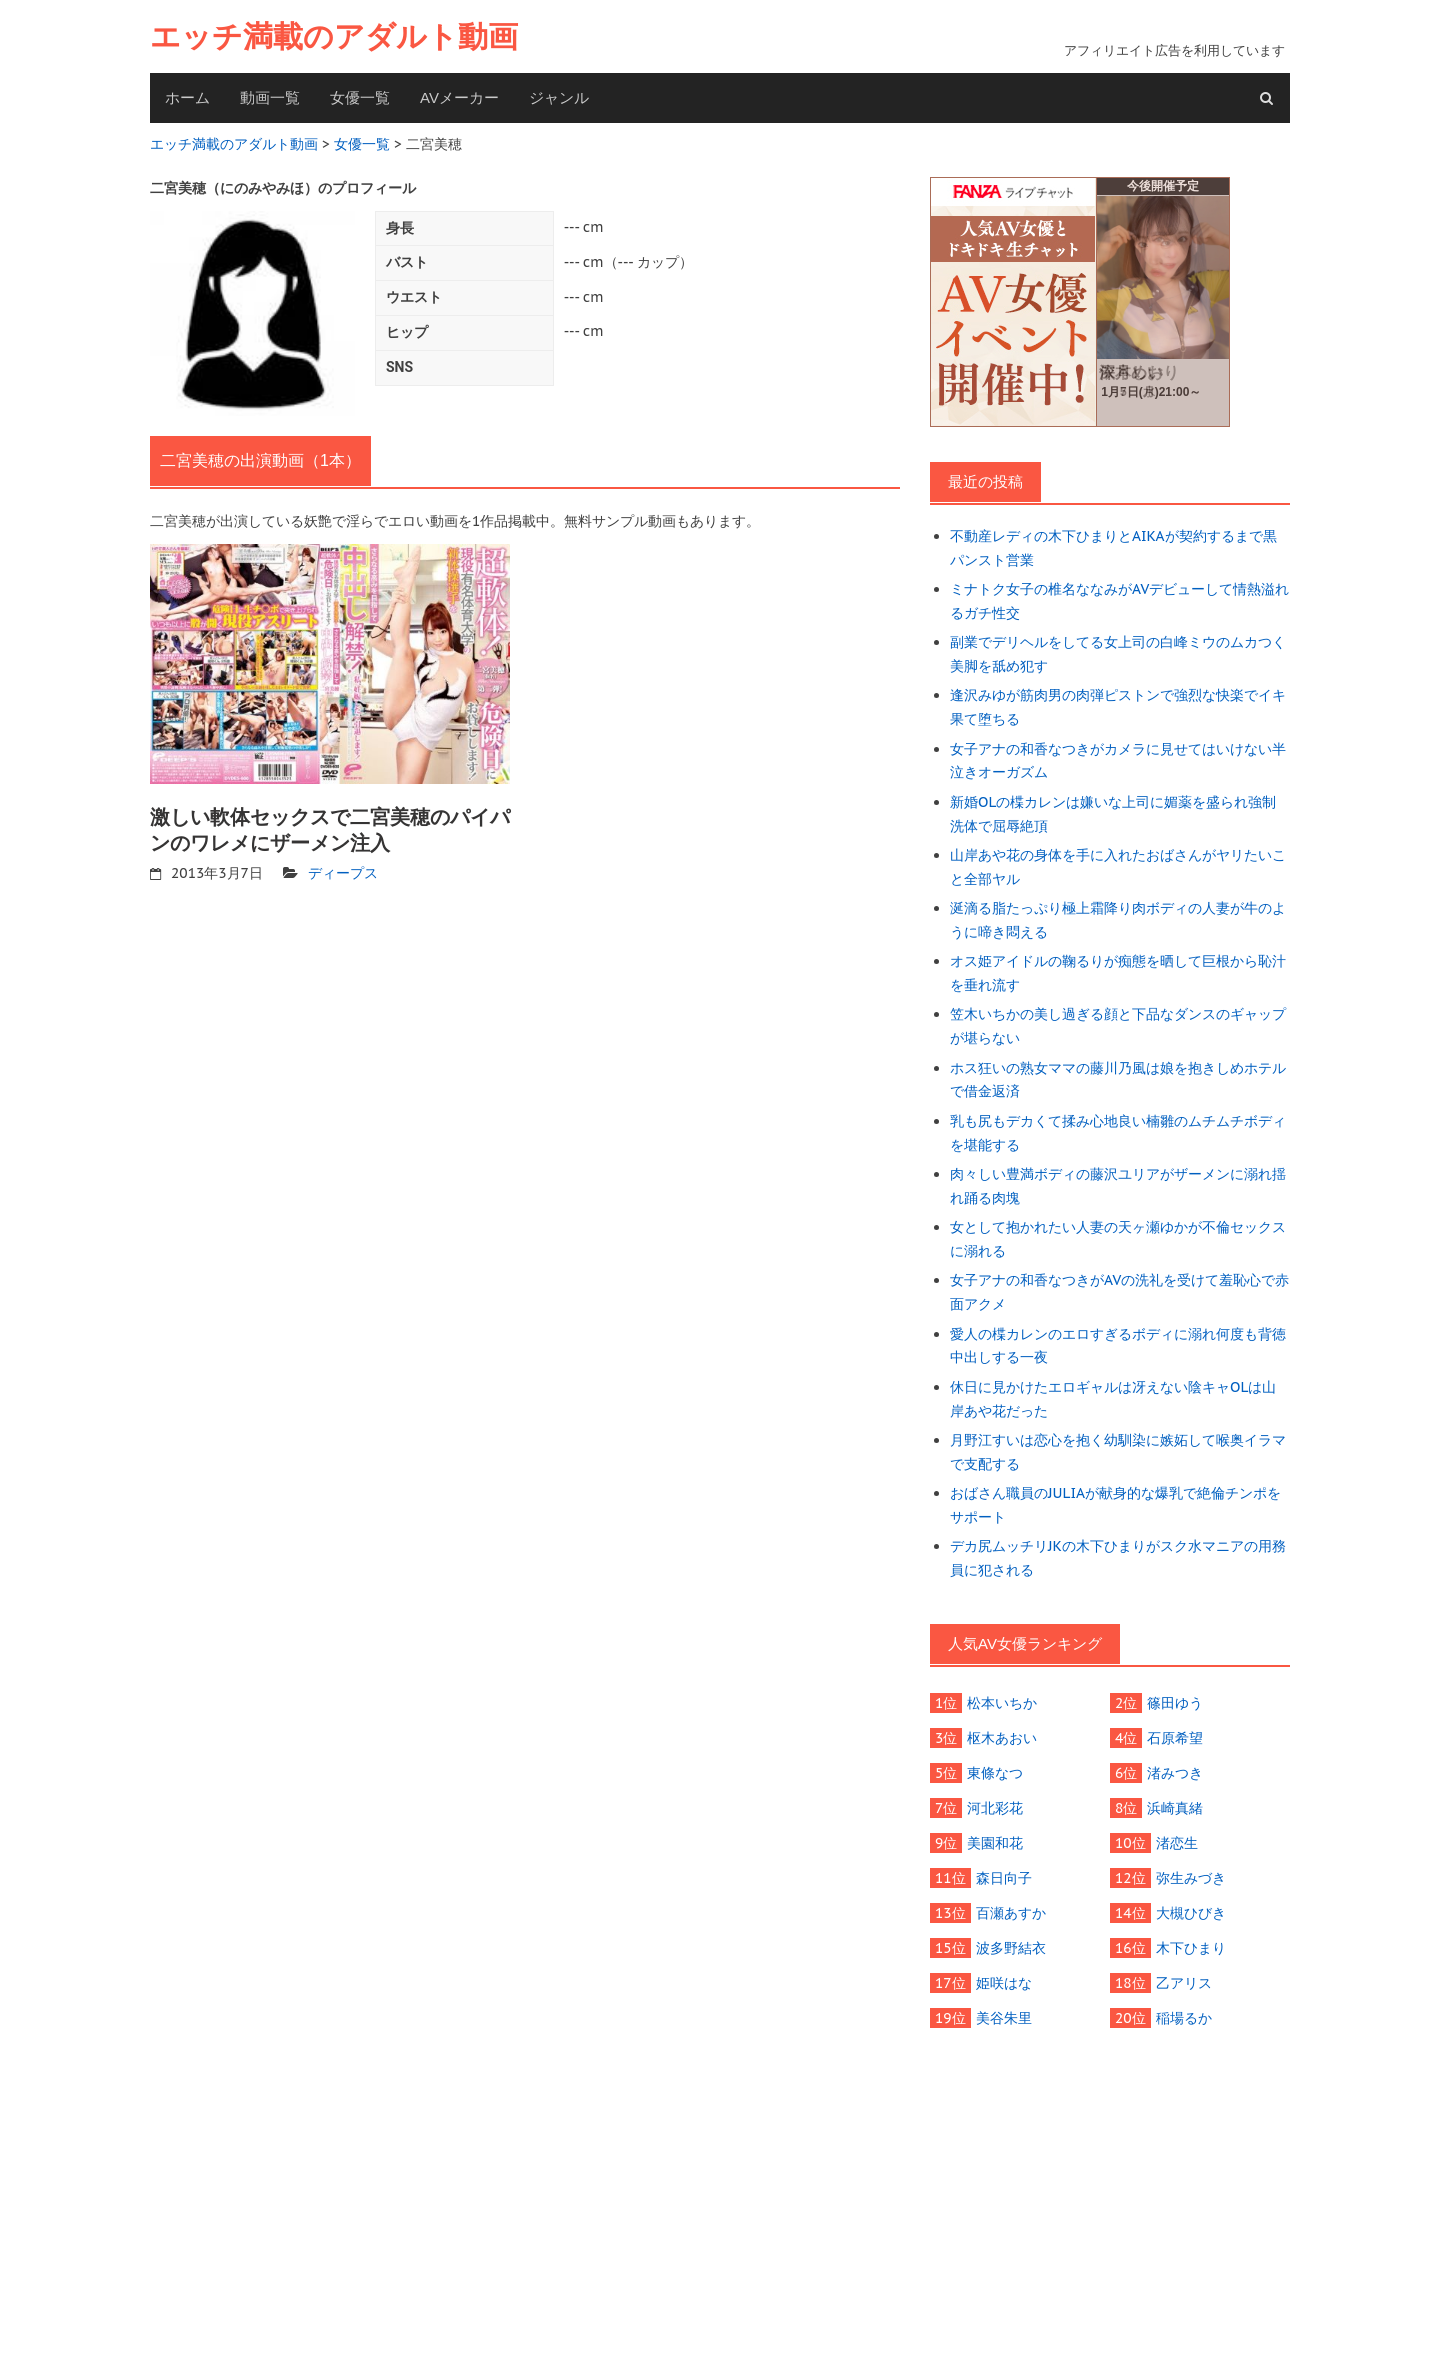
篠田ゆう (1175, 1703)
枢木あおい (1002, 1738)
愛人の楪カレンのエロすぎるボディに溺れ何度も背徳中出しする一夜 (1118, 1346)
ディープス (343, 873)
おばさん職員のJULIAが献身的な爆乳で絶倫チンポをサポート (1115, 1505)
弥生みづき (1191, 1878)
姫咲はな (1004, 1983)
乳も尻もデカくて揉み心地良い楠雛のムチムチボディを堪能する (1118, 1133)
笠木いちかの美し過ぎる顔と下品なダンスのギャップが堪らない (1118, 1026)
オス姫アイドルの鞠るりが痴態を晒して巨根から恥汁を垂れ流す (1118, 973)
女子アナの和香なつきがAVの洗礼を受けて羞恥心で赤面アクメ (1119, 1292)
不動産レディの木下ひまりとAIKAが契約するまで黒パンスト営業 (1113, 548)
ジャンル (559, 97)
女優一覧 (360, 97)
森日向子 (1004, 1878)
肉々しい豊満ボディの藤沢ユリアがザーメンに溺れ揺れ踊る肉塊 (1118, 1186)
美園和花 (995, 1843)
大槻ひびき (1191, 1913)
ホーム (187, 97)
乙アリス (1184, 1983)
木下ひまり (1191, 1948)
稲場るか (1184, 2018)
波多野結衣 (1011, 1948)
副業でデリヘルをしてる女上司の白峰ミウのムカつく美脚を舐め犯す (1118, 654)
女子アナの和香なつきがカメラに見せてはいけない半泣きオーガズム (1118, 761)
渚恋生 (1177, 1843)
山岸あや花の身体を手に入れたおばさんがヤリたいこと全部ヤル (1118, 867)
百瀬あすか (1011, 1913)
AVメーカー (459, 97)
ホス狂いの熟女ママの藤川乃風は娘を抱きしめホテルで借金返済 (1118, 1080)
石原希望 (1175, 1738)
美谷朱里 (1004, 2018)
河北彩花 (995, 1808)
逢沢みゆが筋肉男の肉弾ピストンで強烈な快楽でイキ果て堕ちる (1118, 707)
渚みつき (1175, 1773)
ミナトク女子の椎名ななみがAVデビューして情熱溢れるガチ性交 (1119, 601)
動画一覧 (270, 97)
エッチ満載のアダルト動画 (334, 36)
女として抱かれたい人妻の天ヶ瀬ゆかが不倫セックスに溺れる (1118, 1239)
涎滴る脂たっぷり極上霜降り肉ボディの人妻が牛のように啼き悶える (1118, 920)
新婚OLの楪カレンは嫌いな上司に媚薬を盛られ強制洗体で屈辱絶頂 (1113, 814)
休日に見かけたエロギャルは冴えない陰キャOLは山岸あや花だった (1113, 1399)
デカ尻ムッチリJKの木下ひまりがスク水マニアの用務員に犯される (1118, 1558)
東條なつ (995, 1773)
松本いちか (1002, 1703)
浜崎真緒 (1175, 1808)
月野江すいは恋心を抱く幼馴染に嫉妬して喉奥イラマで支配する (1118, 1452)
